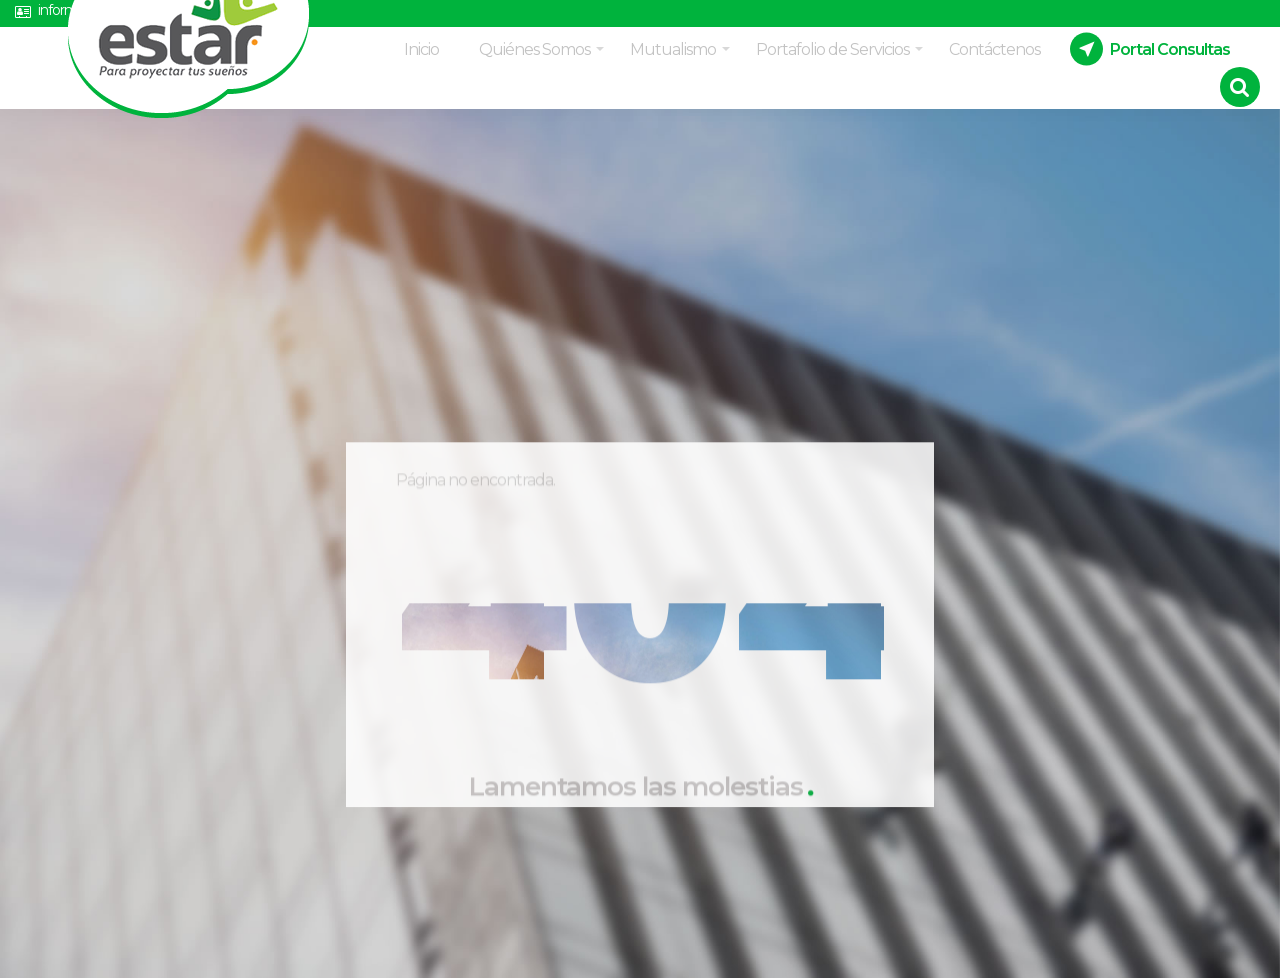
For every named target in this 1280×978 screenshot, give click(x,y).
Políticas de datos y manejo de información (531, 17)
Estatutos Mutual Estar (782, 17)
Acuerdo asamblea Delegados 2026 (1013, 17)
